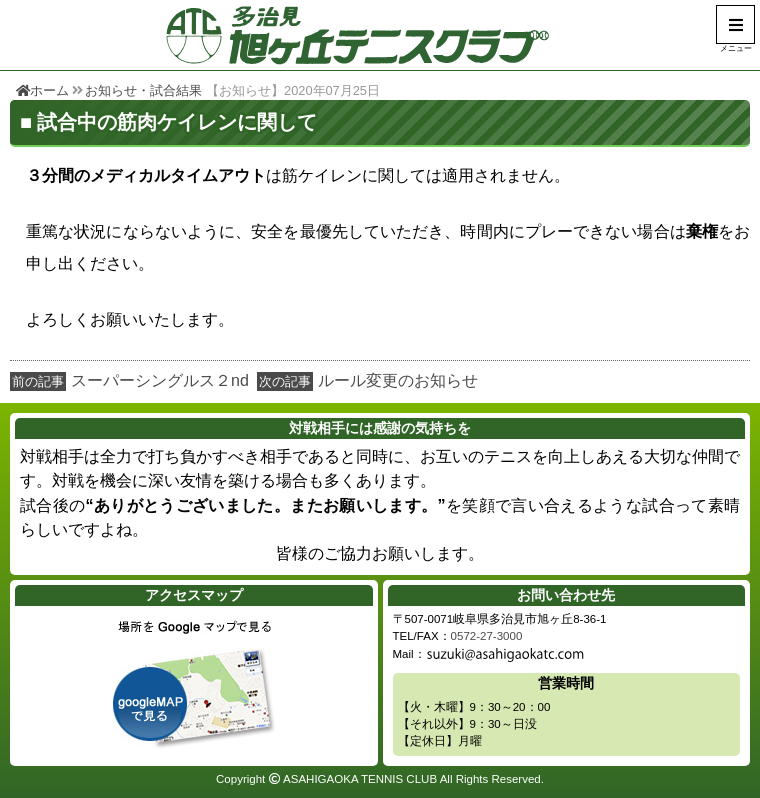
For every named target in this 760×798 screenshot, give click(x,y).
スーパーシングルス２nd (160, 380)
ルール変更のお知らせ (398, 380)
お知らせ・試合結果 (143, 90)
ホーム (42, 90)
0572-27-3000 (487, 636)
